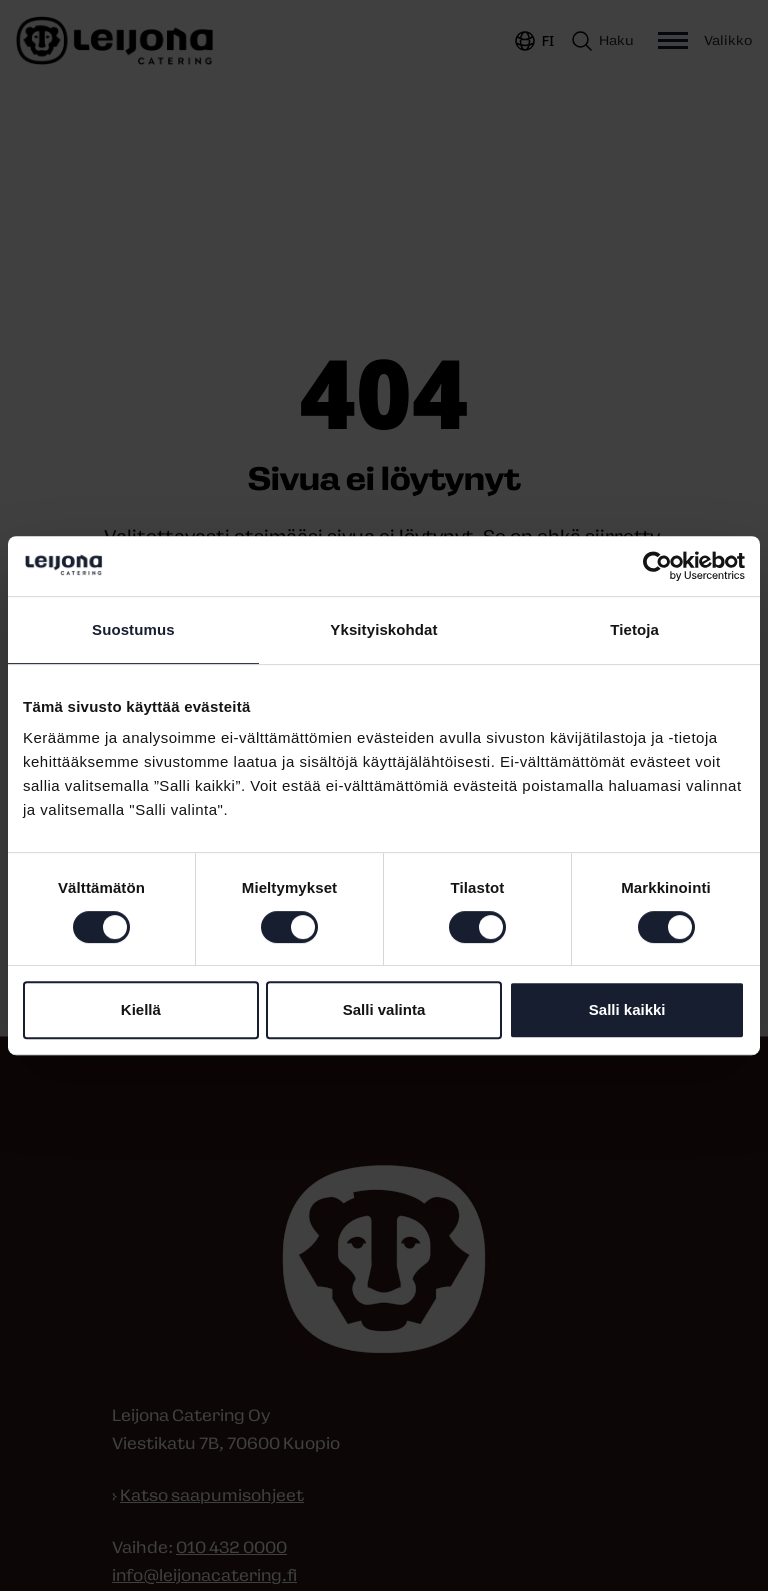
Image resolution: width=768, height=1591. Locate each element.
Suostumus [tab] (133, 629)
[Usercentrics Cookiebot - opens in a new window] (657, 566)
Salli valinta (384, 1009)
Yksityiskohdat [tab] (383, 629)
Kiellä (141, 1009)
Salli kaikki (627, 1009)
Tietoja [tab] (634, 629)
